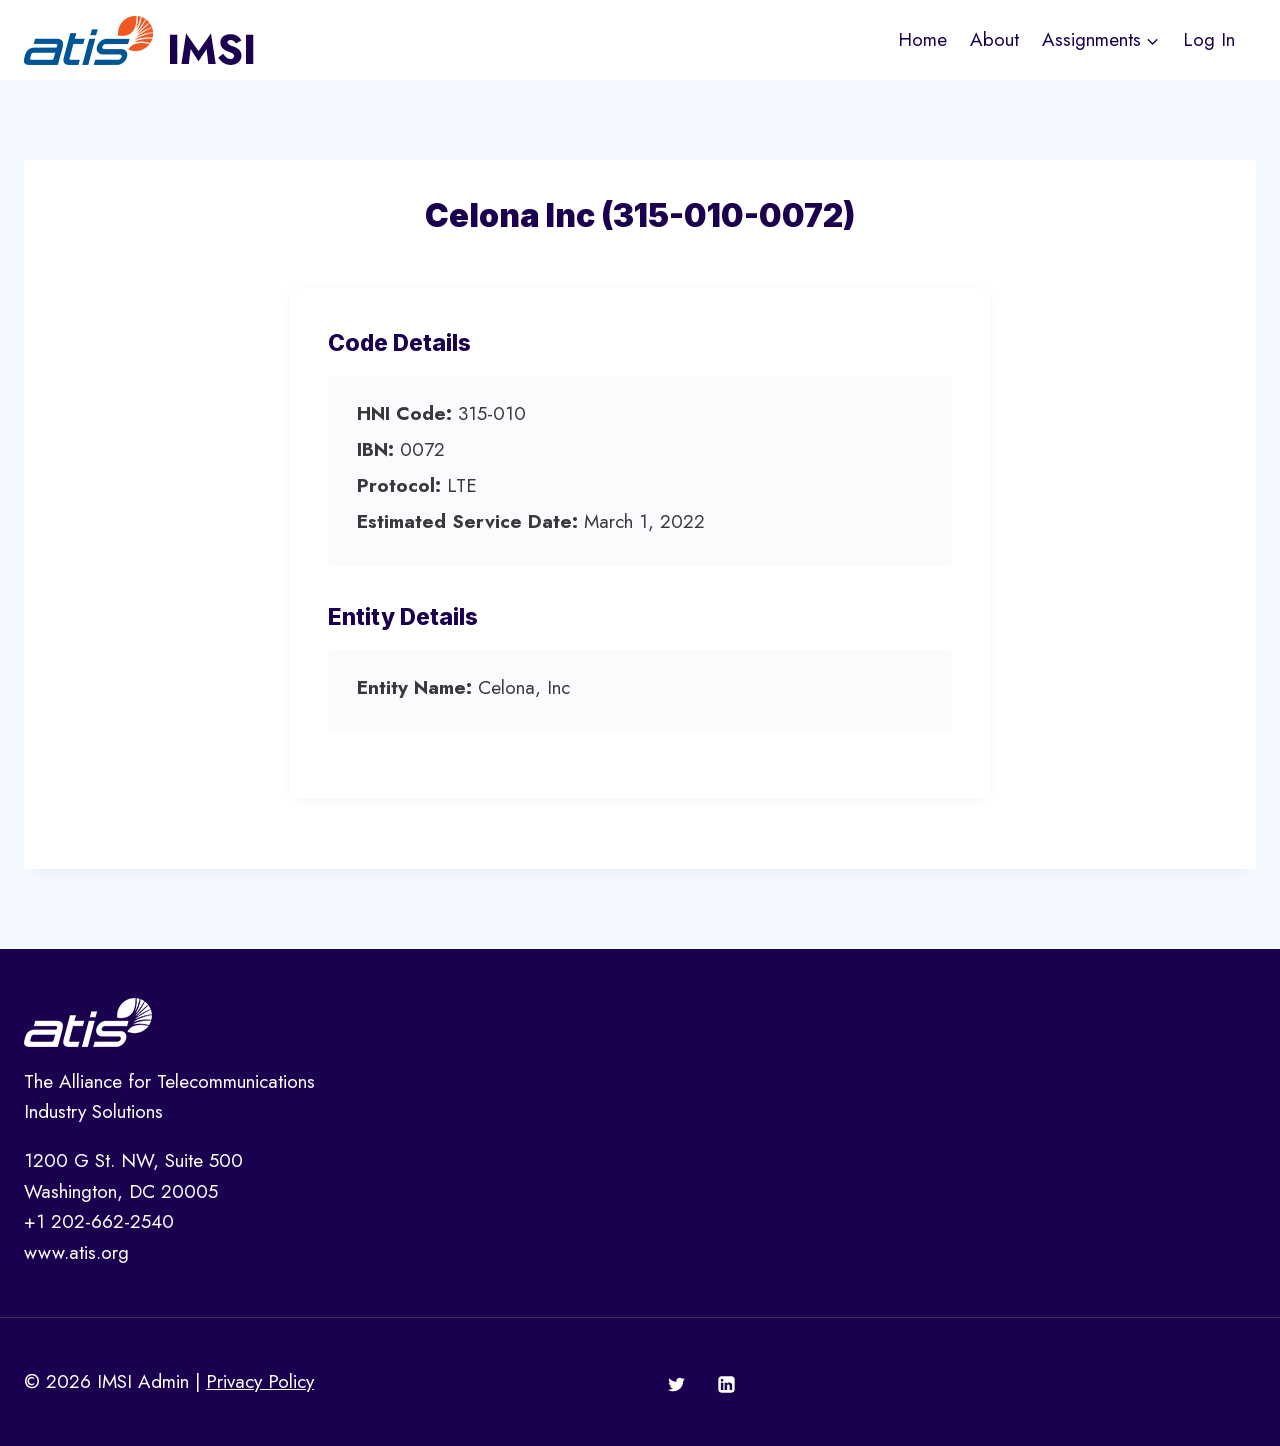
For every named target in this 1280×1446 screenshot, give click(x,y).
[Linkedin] (726, 1385)
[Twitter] (677, 1385)
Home (922, 39)
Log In (1209, 39)
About (994, 39)
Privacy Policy (260, 1381)
